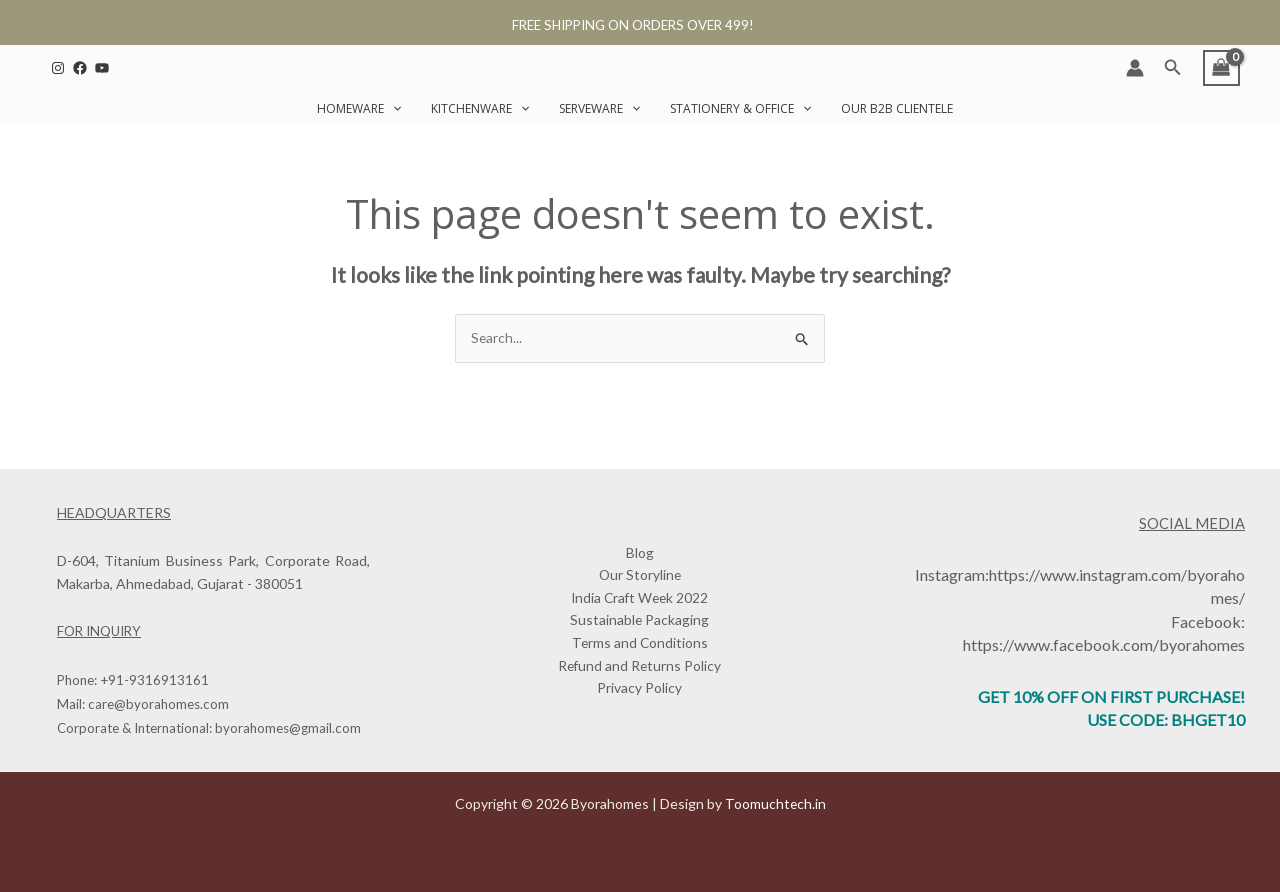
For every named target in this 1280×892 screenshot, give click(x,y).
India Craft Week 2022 (640, 598)
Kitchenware (480, 108)
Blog (640, 551)
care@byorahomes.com (158, 705)
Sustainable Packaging (640, 621)
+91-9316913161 (154, 681)
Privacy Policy (639, 690)
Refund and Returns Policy (640, 667)
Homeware (359, 108)
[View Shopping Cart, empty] (1221, 68)
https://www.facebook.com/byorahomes (1104, 644)
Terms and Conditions (640, 644)
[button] (1173, 67)
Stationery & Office (740, 108)
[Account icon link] (1135, 68)
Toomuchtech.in (775, 803)
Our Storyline (640, 575)
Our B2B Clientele (897, 108)
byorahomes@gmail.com (288, 729)
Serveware (599, 108)
